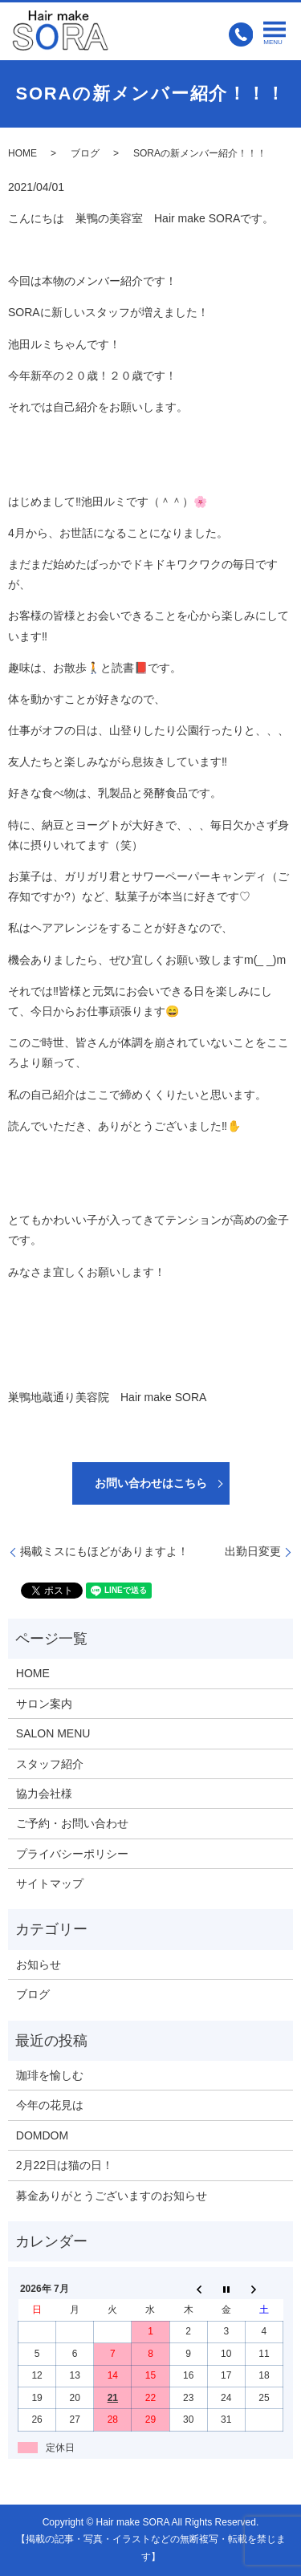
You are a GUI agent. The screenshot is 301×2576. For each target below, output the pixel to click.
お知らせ (38, 1964)
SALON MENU (53, 1733)
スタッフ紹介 (49, 1763)
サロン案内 (44, 1703)
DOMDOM (42, 2135)
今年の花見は (49, 2105)
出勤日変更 (253, 1551)
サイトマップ (49, 1883)
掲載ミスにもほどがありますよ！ (104, 1551)
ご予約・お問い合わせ (72, 1823)
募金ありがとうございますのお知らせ (111, 2195)
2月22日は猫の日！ (64, 2165)
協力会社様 (44, 1793)
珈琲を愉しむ (49, 2075)
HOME (22, 153)
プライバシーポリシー (72, 1853)
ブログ (85, 153)
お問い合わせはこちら (151, 1483)
